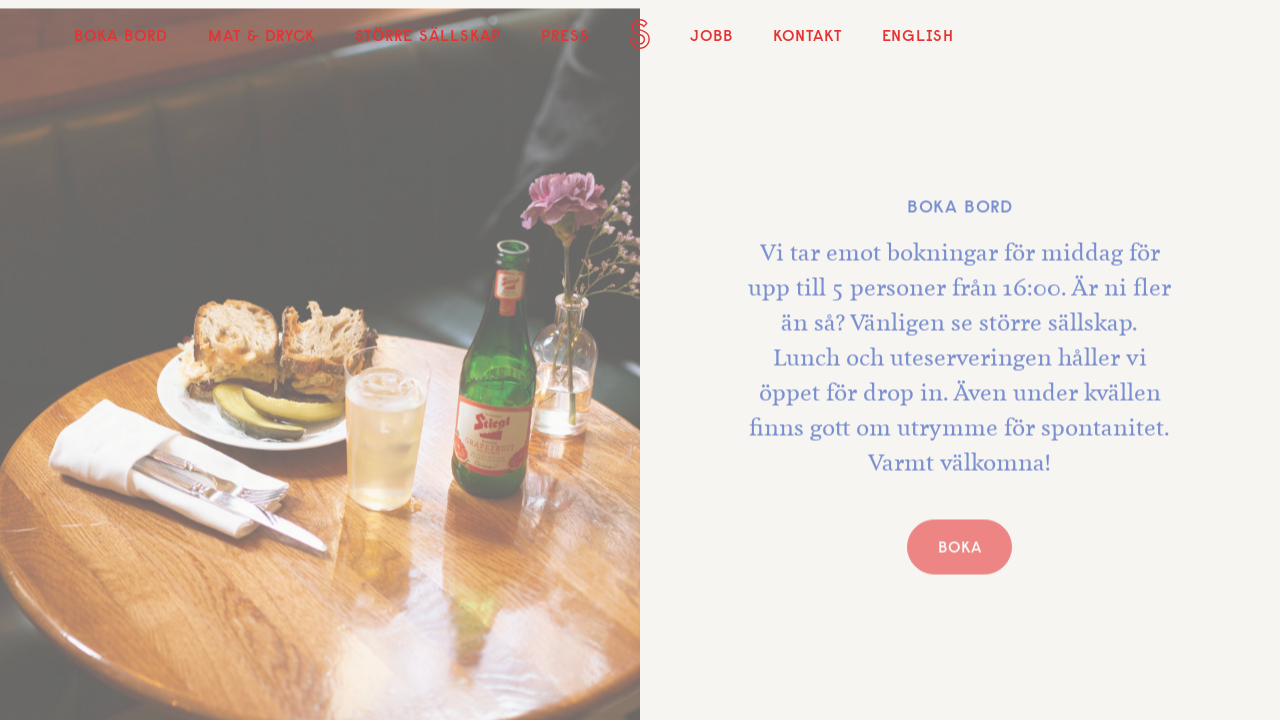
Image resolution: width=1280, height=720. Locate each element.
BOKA (960, 550)
